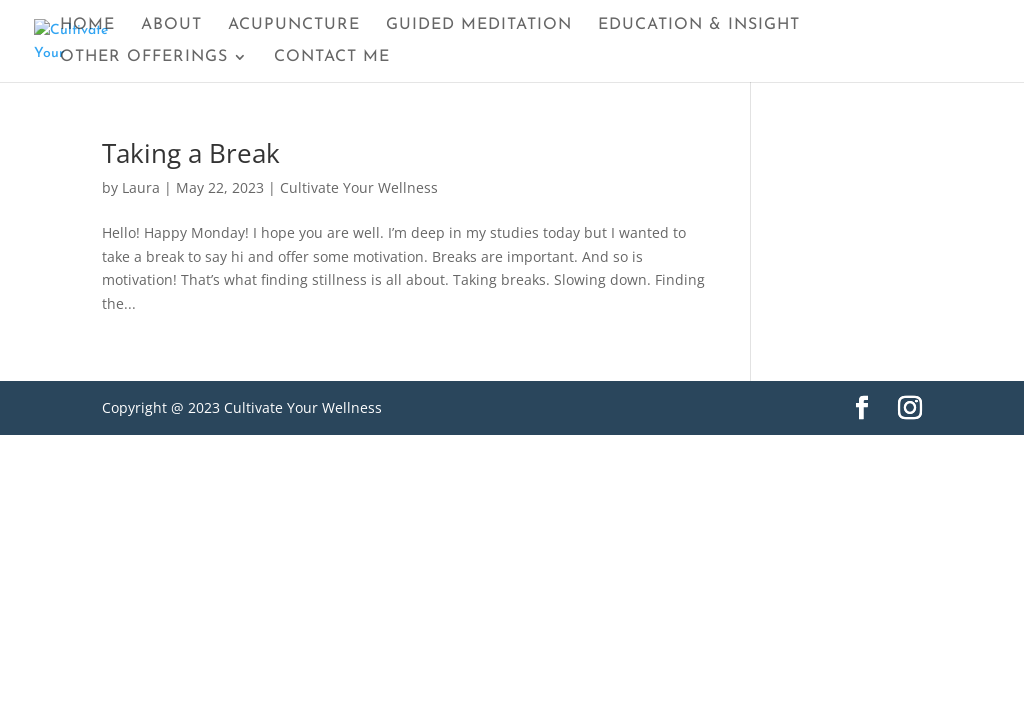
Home (87, 25)
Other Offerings (144, 57)
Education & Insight (699, 25)
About (171, 25)
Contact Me (332, 57)
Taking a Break (191, 153)
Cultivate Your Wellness (359, 187)
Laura (141, 187)
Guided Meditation (479, 25)
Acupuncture (294, 25)
